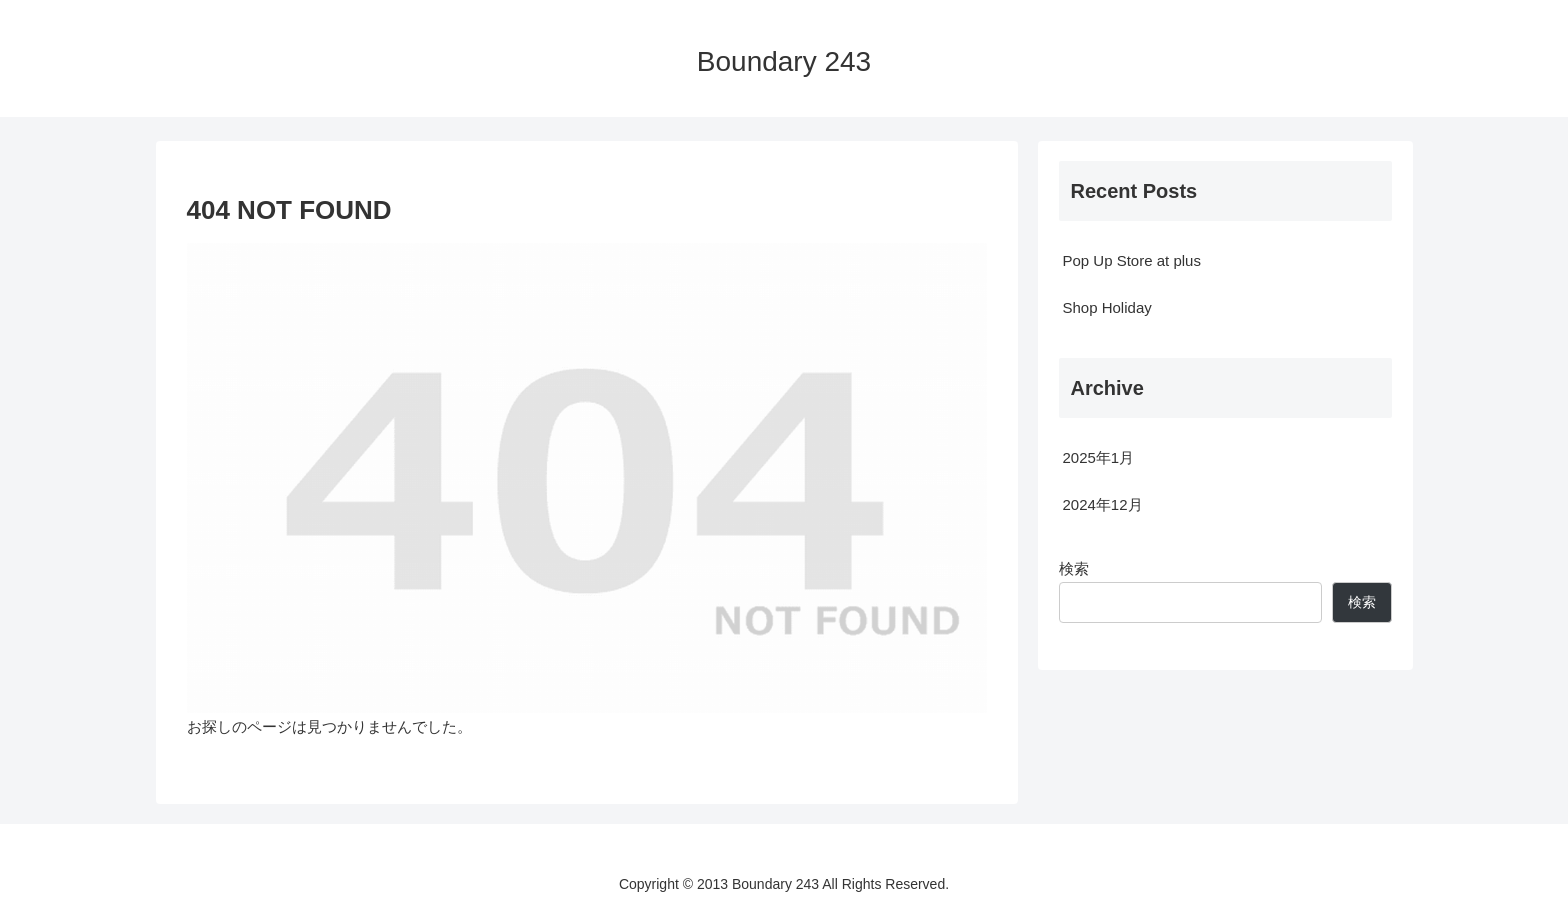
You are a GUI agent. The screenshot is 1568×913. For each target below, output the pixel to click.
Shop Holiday (1107, 307)
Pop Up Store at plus (1132, 260)
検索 (1074, 568)
